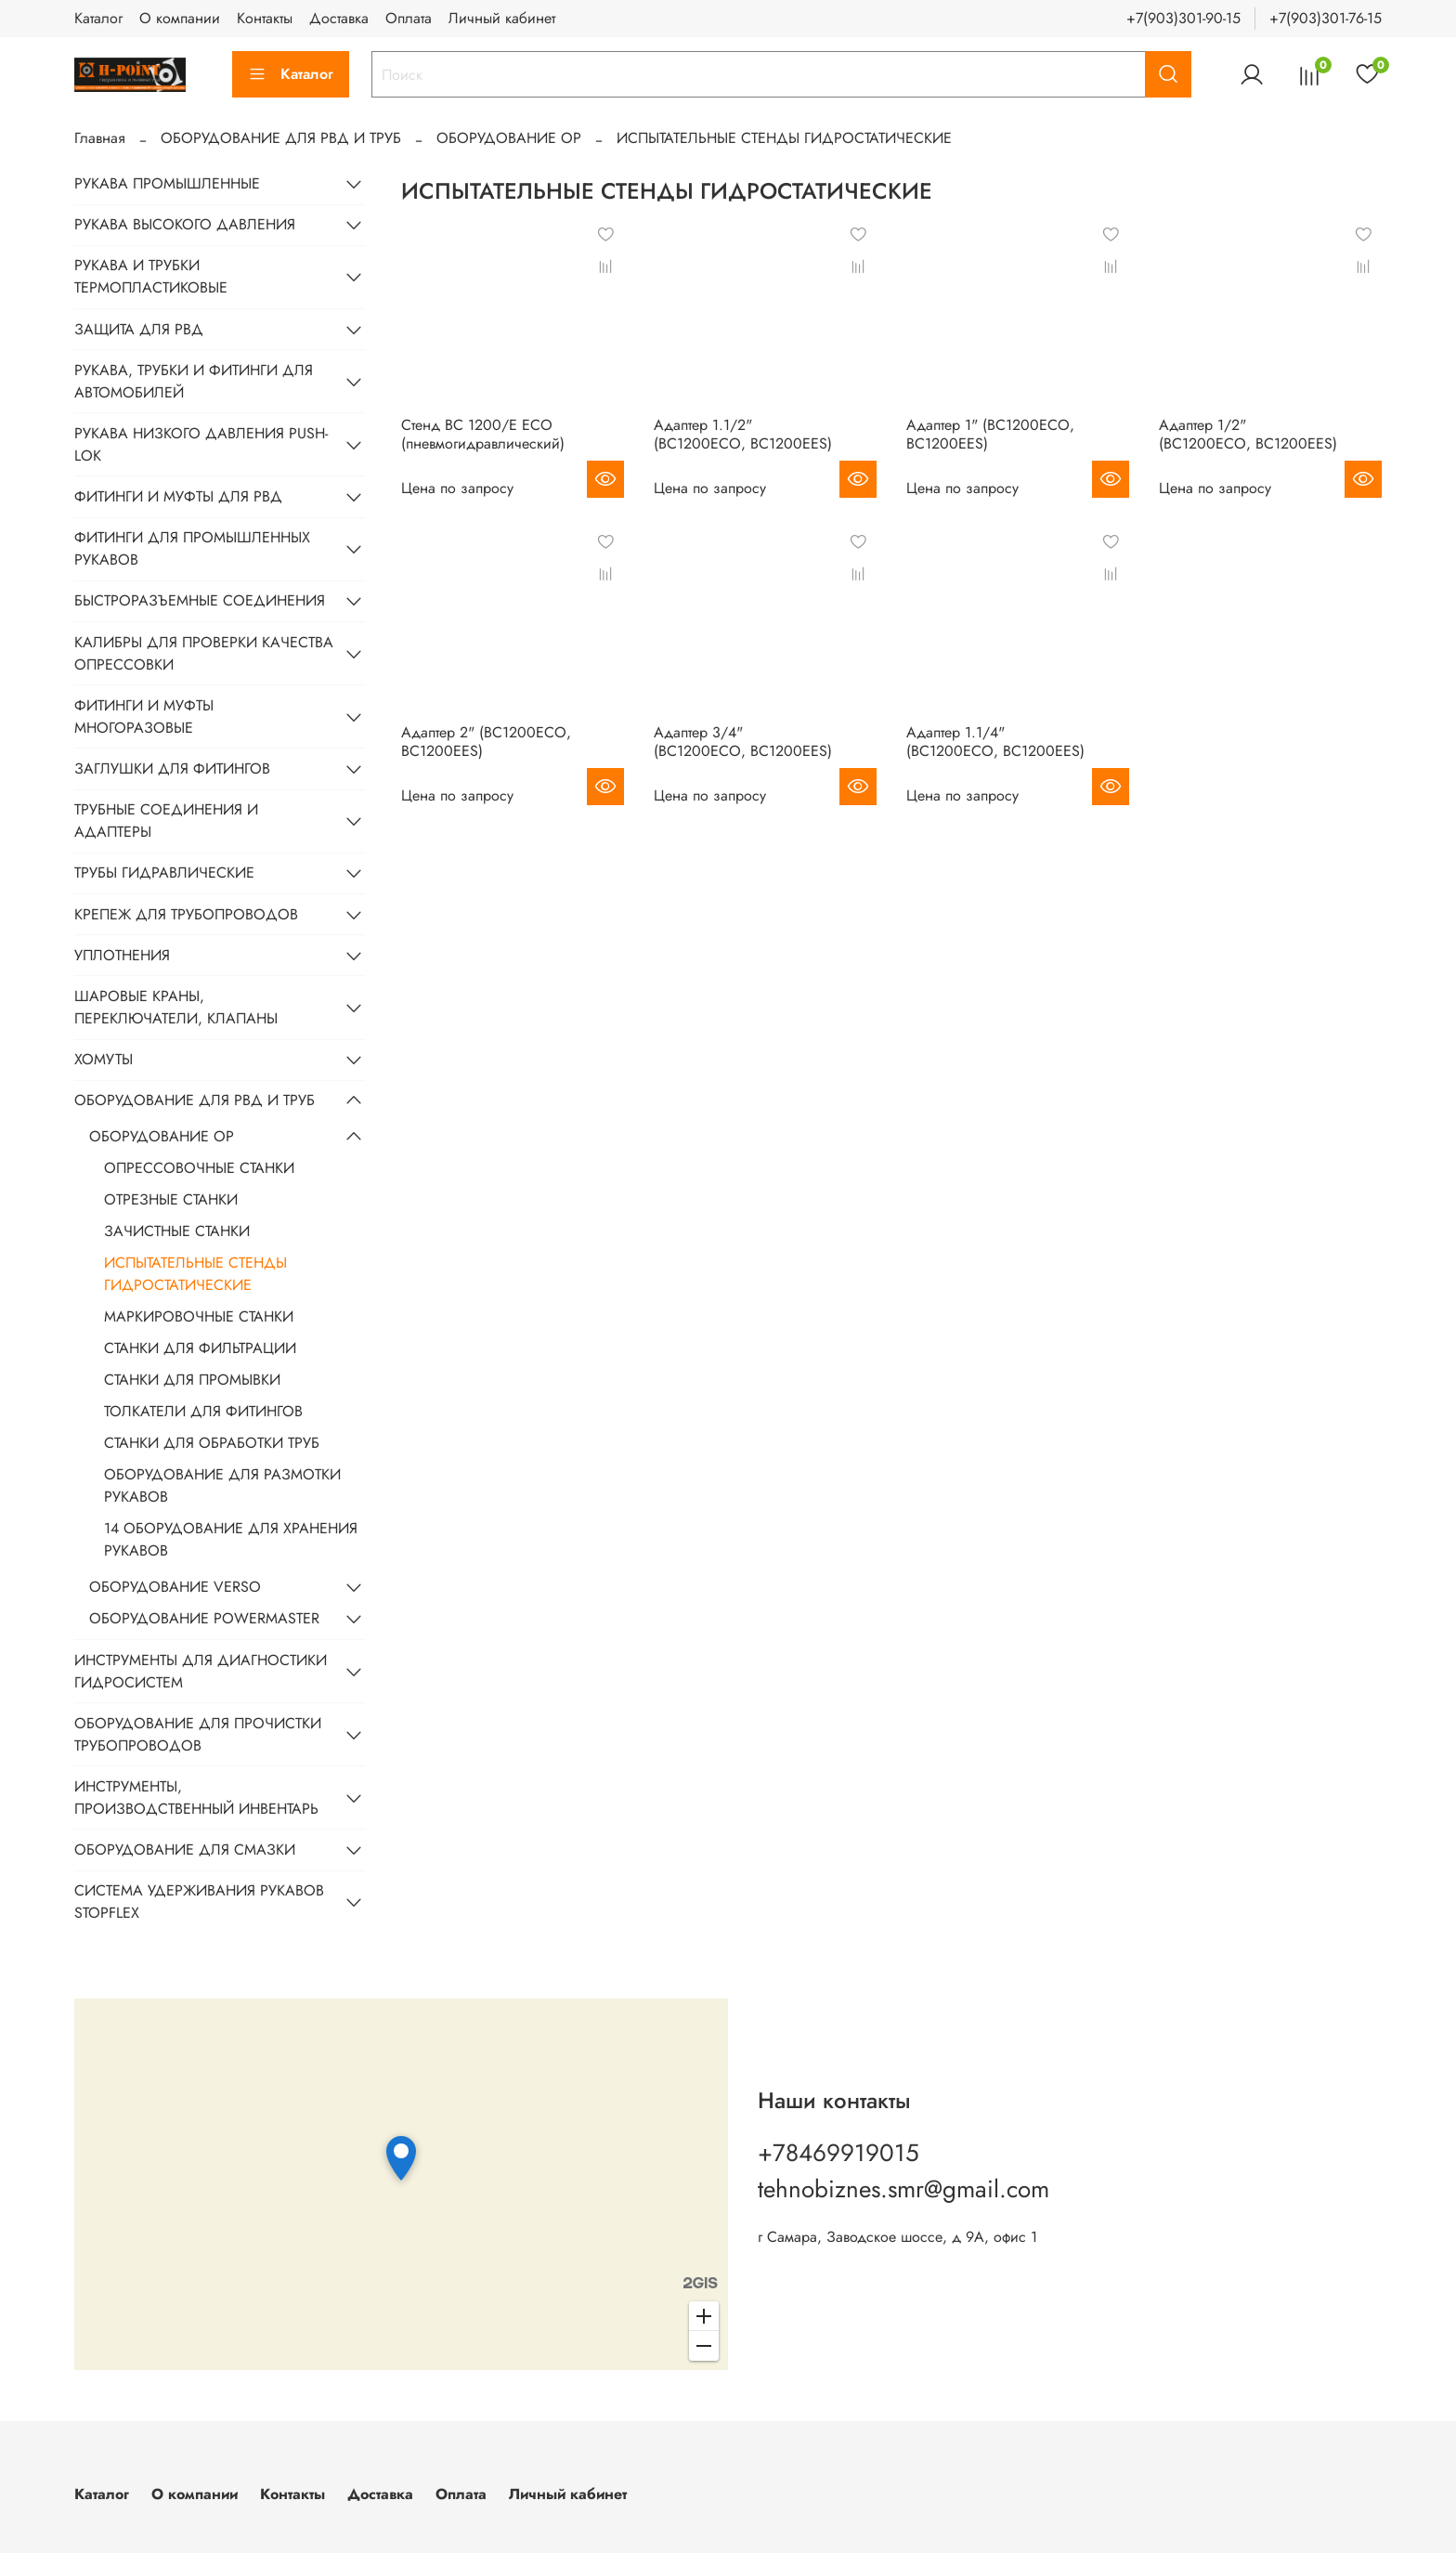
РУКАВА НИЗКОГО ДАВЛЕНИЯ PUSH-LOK (201, 444)
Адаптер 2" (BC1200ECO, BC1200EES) (486, 742)
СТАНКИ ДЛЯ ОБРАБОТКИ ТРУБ (211, 1442)
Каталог (98, 18)
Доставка (339, 18)
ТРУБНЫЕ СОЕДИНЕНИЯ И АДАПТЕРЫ (166, 820)
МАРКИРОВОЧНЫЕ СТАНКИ (198, 1316)
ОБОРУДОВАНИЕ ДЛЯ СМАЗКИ (184, 1849)
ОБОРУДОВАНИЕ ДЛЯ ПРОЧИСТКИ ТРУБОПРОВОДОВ (197, 1734)
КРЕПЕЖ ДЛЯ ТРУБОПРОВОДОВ (186, 914)
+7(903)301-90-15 (1183, 18)
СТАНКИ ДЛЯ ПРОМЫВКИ (192, 1379)
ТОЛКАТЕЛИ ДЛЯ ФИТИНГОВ (203, 1411)
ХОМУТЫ (103, 1059)
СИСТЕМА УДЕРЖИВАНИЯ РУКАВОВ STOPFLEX (199, 1901)
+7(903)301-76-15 (1325, 18)
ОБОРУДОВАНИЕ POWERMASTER (204, 1618)
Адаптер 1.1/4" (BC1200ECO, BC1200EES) (995, 742)
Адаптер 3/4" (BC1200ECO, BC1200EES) (743, 742)
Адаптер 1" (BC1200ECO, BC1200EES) (990, 434)
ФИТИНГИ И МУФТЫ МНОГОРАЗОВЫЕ (144, 716)
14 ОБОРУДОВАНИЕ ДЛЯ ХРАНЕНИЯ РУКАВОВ (231, 1539)
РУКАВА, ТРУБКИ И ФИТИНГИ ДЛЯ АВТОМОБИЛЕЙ (193, 381)
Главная (99, 138)
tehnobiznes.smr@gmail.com (903, 2189)
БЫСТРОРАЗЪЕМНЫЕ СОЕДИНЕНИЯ (199, 600)
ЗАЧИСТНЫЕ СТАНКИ (177, 1231)
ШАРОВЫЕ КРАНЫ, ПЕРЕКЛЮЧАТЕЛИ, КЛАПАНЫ (176, 1007)
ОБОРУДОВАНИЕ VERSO (175, 1586)
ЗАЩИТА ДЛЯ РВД (138, 329)
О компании (179, 18)
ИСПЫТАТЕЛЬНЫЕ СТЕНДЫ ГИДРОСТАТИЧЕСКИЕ (195, 1274)
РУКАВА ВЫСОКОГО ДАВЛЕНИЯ (184, 224)
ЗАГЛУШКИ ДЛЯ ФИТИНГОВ (172, 768)
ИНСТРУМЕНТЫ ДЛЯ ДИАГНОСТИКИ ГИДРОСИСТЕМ (200, 1671)
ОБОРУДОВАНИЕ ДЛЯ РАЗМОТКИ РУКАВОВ (222, 1485)
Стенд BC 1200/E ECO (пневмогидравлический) (483, 434)
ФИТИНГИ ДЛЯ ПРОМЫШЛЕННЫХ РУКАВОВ (192, 548)
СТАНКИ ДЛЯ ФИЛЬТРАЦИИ (200, 1348)
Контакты (264, 18)
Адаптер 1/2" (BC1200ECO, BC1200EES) (1248, 434)
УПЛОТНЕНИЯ (122, 955)
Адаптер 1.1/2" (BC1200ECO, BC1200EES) (743, 434)
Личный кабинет (501, 18)
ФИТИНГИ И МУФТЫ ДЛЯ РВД (178, 496)
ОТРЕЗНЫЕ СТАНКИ (171, 1199)
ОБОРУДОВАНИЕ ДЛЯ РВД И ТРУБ (281, 138)
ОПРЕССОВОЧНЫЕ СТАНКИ (199, 1168)
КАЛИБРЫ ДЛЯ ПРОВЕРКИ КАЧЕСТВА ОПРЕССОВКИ (203, 653)
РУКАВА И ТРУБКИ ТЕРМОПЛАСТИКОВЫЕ (151, 276)
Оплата (408, 18)
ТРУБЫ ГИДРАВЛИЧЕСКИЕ (164, 872)
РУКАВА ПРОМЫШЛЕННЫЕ (167, 183)
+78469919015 (838, 2152)
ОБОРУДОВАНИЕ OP (508, 138)
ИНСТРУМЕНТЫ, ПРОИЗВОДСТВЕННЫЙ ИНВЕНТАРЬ (196, 1797)
